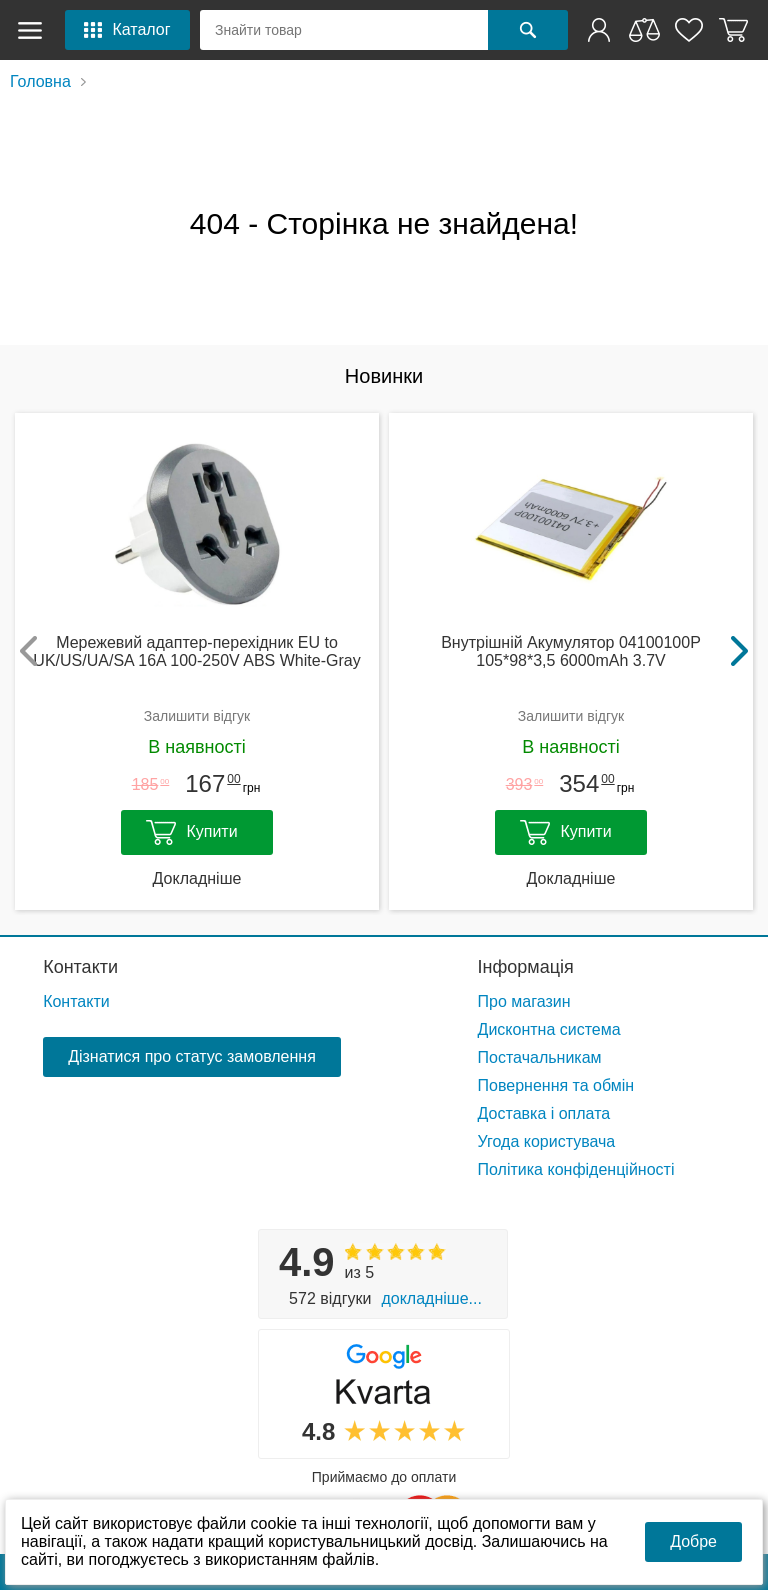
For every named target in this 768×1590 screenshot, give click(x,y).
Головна (40, 81)
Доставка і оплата (544, 1113)
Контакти (80, 967)
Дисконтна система (549, 1029)
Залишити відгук (197, 716)
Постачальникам (540, 1057)
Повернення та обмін (556, 1085)
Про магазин (524, 1001)
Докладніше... (431, 1298)
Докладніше (197, 878)
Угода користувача (547, 1141)
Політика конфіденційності (576, 1169)
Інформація (526, 967)
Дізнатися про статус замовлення (192, 1056)
